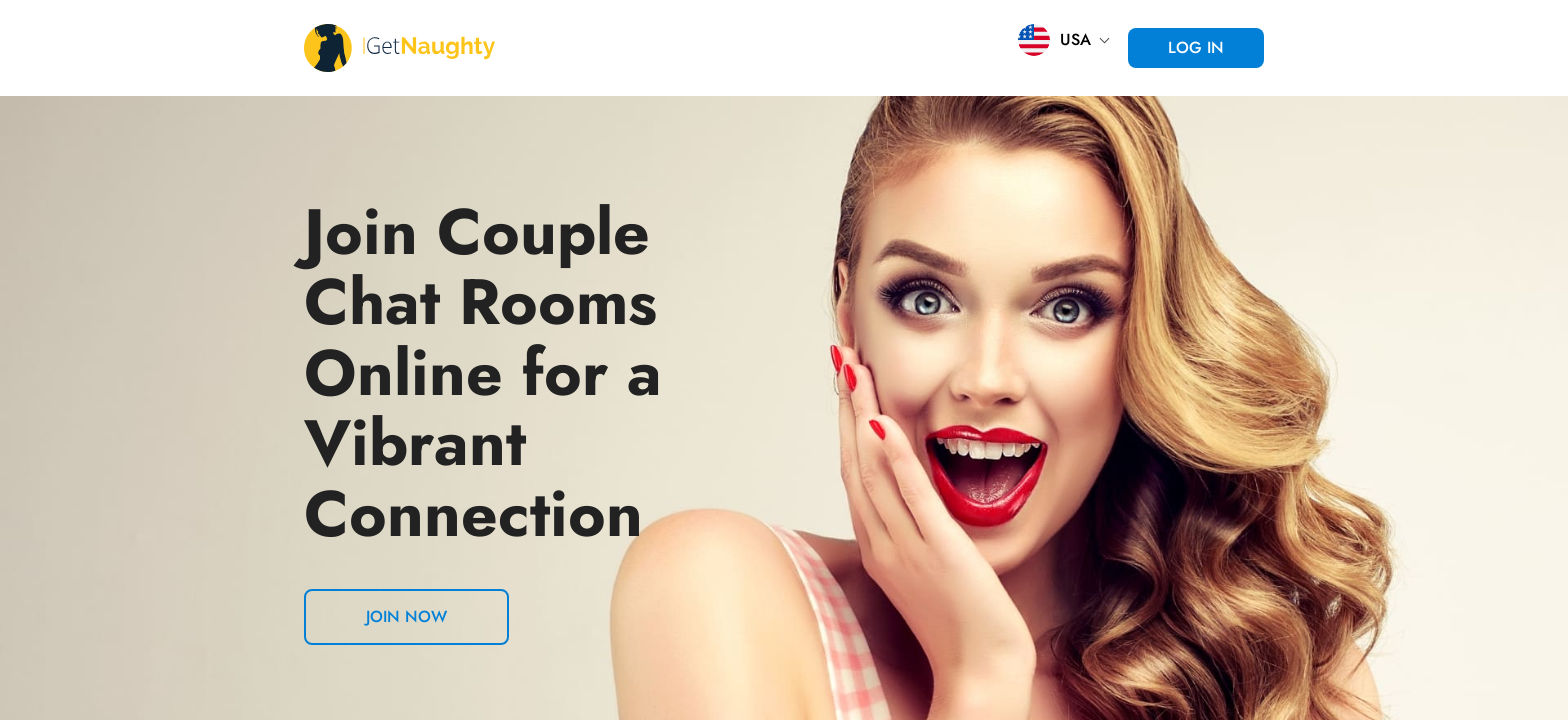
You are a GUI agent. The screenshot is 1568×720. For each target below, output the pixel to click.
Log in (1196, 47)
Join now (406, 616)
